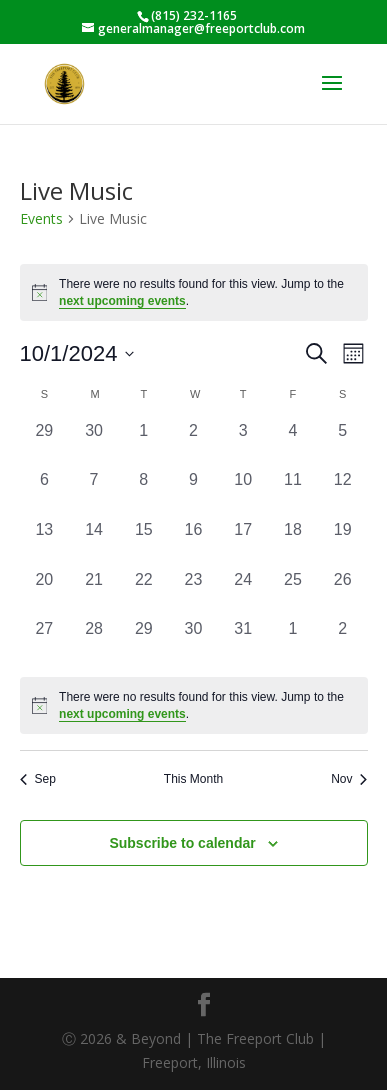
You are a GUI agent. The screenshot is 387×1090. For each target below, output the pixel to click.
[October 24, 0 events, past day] (243, 593)
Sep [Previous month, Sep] (38, 779)
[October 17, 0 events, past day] (243, 543)
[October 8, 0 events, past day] (144, 493)
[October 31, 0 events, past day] (243, 642)
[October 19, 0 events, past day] (343, 543)
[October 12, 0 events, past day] (343, 493)
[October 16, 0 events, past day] (194, 543)
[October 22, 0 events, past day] (144, 593)
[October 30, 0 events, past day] (194, 642)
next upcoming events (122, 301)
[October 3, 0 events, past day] (243, 444)
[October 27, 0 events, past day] (45, 642)
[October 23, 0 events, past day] (194, 593)
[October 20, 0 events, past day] (45, 593)
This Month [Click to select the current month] (193, 779)
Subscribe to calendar (182, 843)
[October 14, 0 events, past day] (94, 543)
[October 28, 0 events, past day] (94, 642)
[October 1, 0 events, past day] (144, 444)
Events (41, 218)
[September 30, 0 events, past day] (94, 444)
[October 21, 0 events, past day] (94, 593)
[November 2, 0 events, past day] (343, 642)
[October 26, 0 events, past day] (343, 593)
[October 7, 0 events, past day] (94, 493)
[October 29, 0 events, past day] (144, 642)
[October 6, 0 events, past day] (45, 493)
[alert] (194, 705)
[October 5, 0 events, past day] (343, 444)
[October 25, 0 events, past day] (293, 593)
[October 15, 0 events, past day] (144, 543)
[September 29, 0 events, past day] (45, 444)
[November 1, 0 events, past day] (293, 642)
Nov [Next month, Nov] (349, 779)
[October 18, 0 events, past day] (293, 543)
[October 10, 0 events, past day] (243, 493)
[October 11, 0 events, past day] (293, 493)
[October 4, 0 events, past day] (293, 444)
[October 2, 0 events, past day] (194, 444)
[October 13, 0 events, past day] (45, 543)
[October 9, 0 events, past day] (194, 493)
